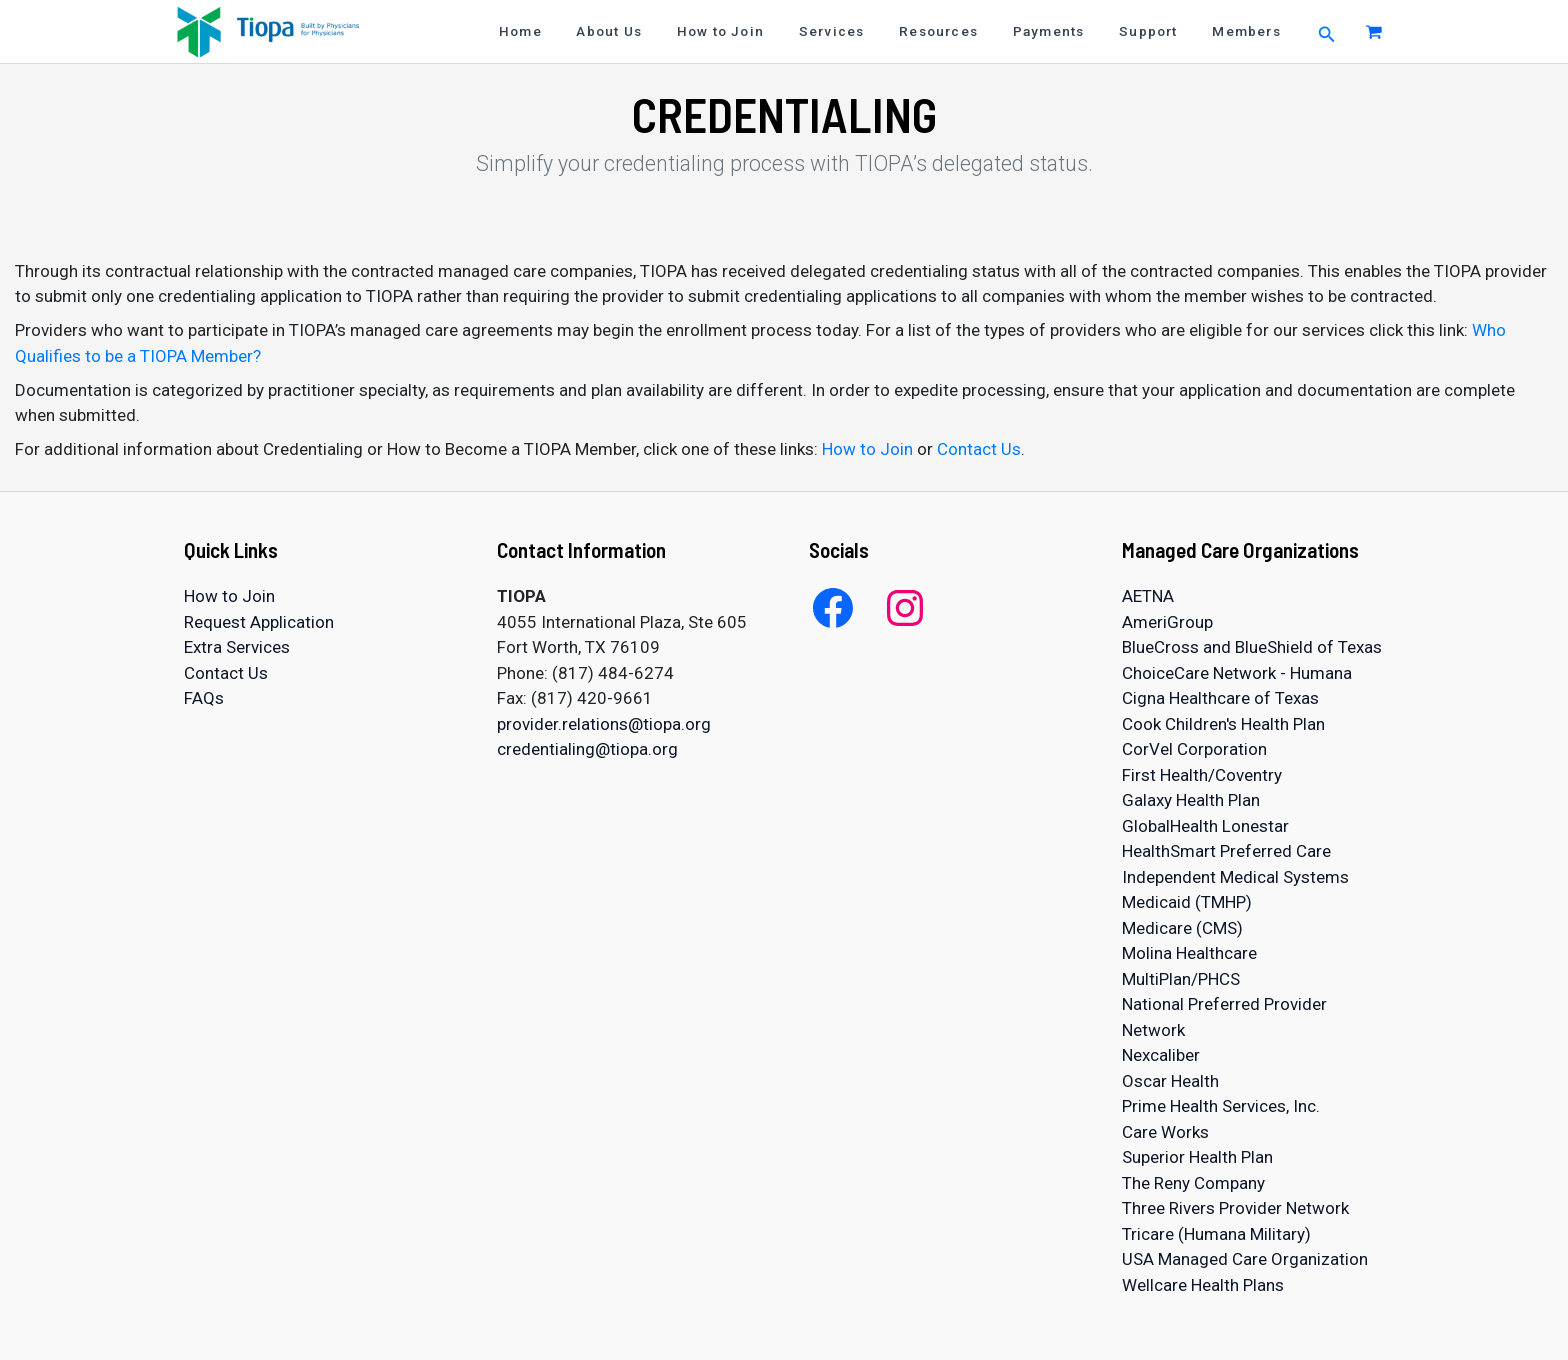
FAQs (204, 698)
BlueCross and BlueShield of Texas (1252, 647)
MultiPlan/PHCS (1181, 979)
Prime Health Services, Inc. (1221, 1106)
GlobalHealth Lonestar (1205, 826)
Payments (1067, 31)
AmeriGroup (1167, 622)
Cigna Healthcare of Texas (1220, 698)
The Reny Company (1193, 1183)
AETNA (1148, 596)
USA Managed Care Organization (1245, 1259)
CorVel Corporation (1194, 749)
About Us (658, 31)
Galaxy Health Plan (1191, 800)
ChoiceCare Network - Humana (1237, 673)
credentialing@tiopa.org (587, 749)
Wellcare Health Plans (1203, 1285)
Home (576, 31)
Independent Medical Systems (1235, 877)
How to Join (761, 31)
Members (1250, 31)
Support (1159, 31)
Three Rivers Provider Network (1235, 1208)
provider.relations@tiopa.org (604, 724)
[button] (1327, 31)
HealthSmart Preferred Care (1226, 851)
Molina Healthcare (1189, 953)
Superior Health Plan (1197, 1157)
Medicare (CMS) (1182, 928)
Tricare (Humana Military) (1216, 1234)
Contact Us (979, 449)
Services (865, 31)
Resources (964, 31)
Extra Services (237, 647)
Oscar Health (1170, 1081)
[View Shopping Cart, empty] (1373, 31)
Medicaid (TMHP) (1187, 902)
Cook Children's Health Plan (1223, 724)
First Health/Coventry (1202, 775)
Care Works (1165, 1132)
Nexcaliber (1161, 1055)
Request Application (259, 622)
